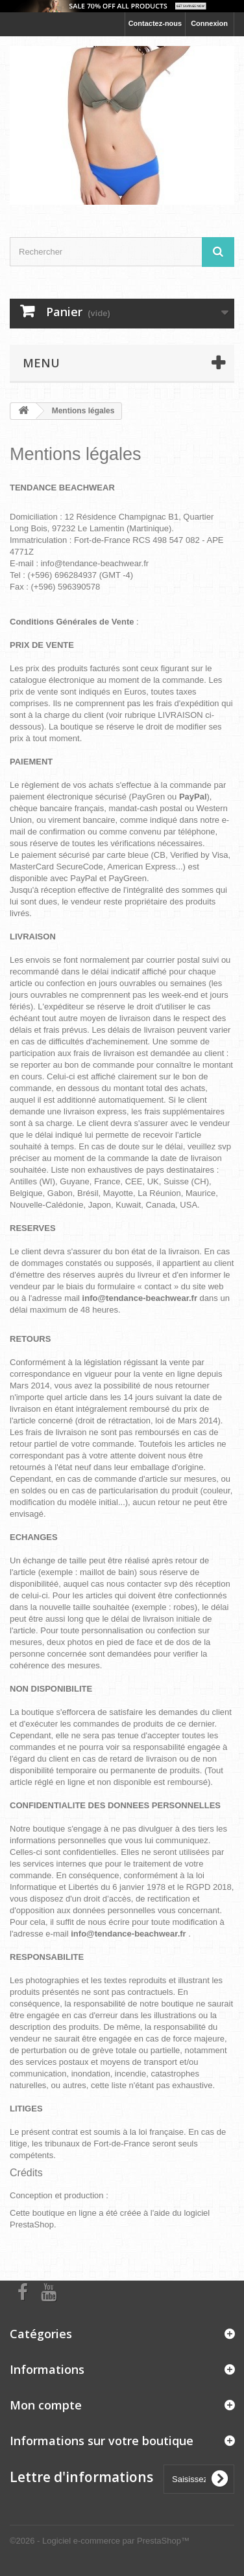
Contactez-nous (155, 23)
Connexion (209, 23)
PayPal (83, 878)
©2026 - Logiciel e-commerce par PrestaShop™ (99, 2541)
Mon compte (46, 2405)
